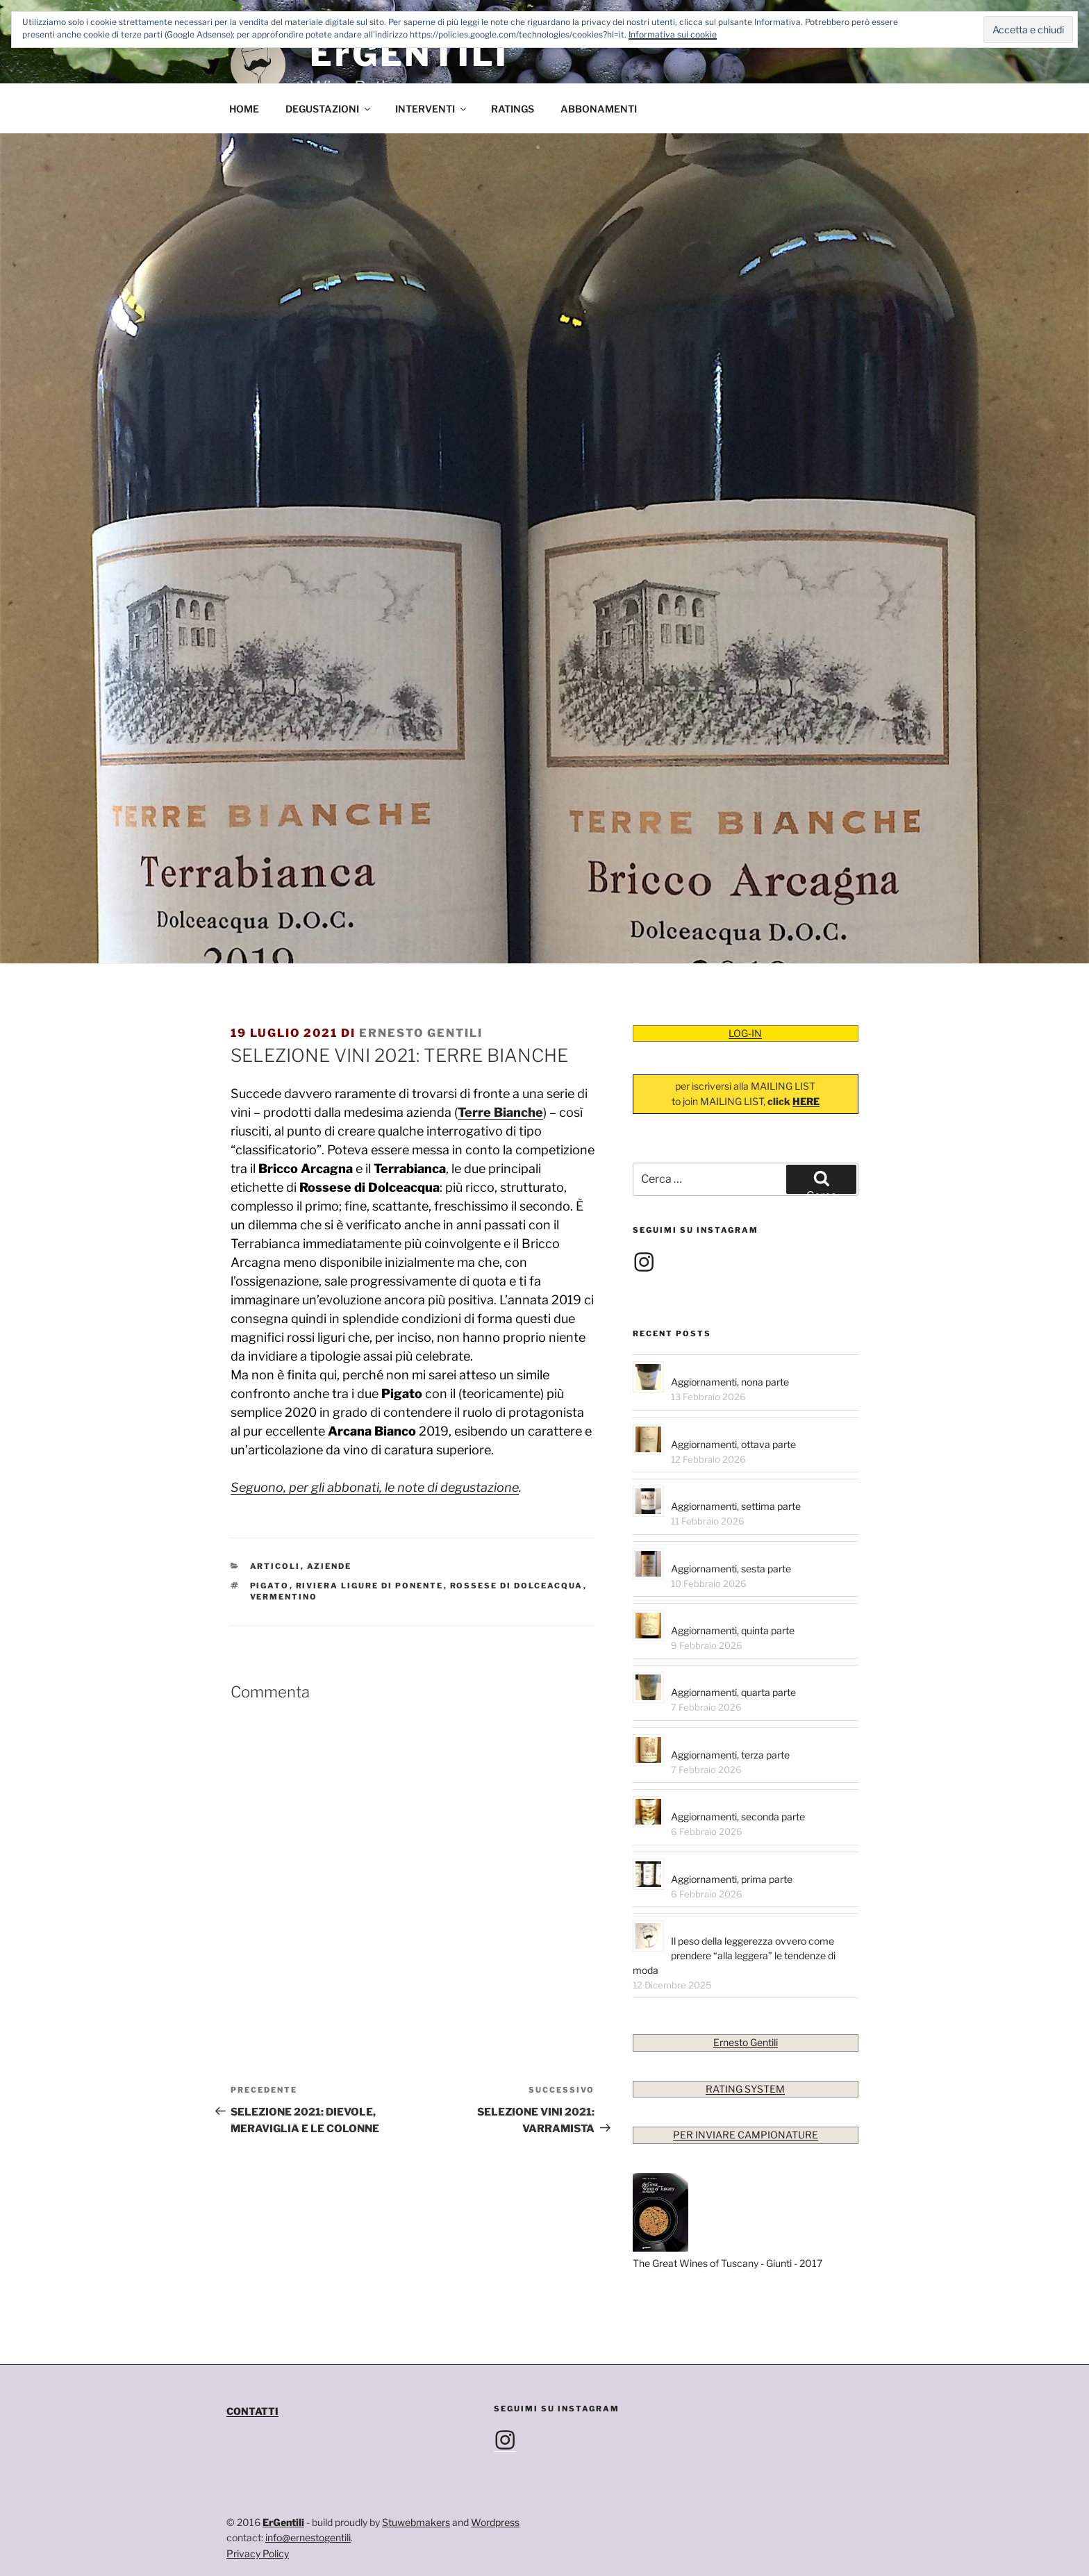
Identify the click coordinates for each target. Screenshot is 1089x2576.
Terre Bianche (500, 1112)
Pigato (270, 1585)
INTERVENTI (431, 109)
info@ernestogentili (308, 2537)
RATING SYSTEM (745, 2089)
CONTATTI (252, 2411)
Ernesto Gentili (421, 1033)
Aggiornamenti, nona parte (730, 1382)
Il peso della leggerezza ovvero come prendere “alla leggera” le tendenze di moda (734, 1955)
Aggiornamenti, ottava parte (733, 1444)
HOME (244, 109)
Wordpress (495, 2522)
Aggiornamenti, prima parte (731, 1879)
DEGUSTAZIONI (328, 109)
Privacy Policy (257, 2553)
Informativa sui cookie (673, 34)
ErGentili (283, 2522)
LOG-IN (745, 1033)
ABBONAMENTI (598, 109)
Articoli (275, 1566)
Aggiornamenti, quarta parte (733, 1692)
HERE (806, 1101)
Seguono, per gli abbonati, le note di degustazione (375, 1487)
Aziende (329, 1566)
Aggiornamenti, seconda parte (738, 1816)
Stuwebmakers (416, 2522)
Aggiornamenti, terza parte (730, 1755)
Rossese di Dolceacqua (516, 1585)
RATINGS (512, 109)
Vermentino (284, 1597)
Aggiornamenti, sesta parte (731, 1568)
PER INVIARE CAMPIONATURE (745, 2135)
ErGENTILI (409, 54)
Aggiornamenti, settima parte (736, 1506)
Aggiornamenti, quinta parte (733, 1630)
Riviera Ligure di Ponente (370, 1585)
